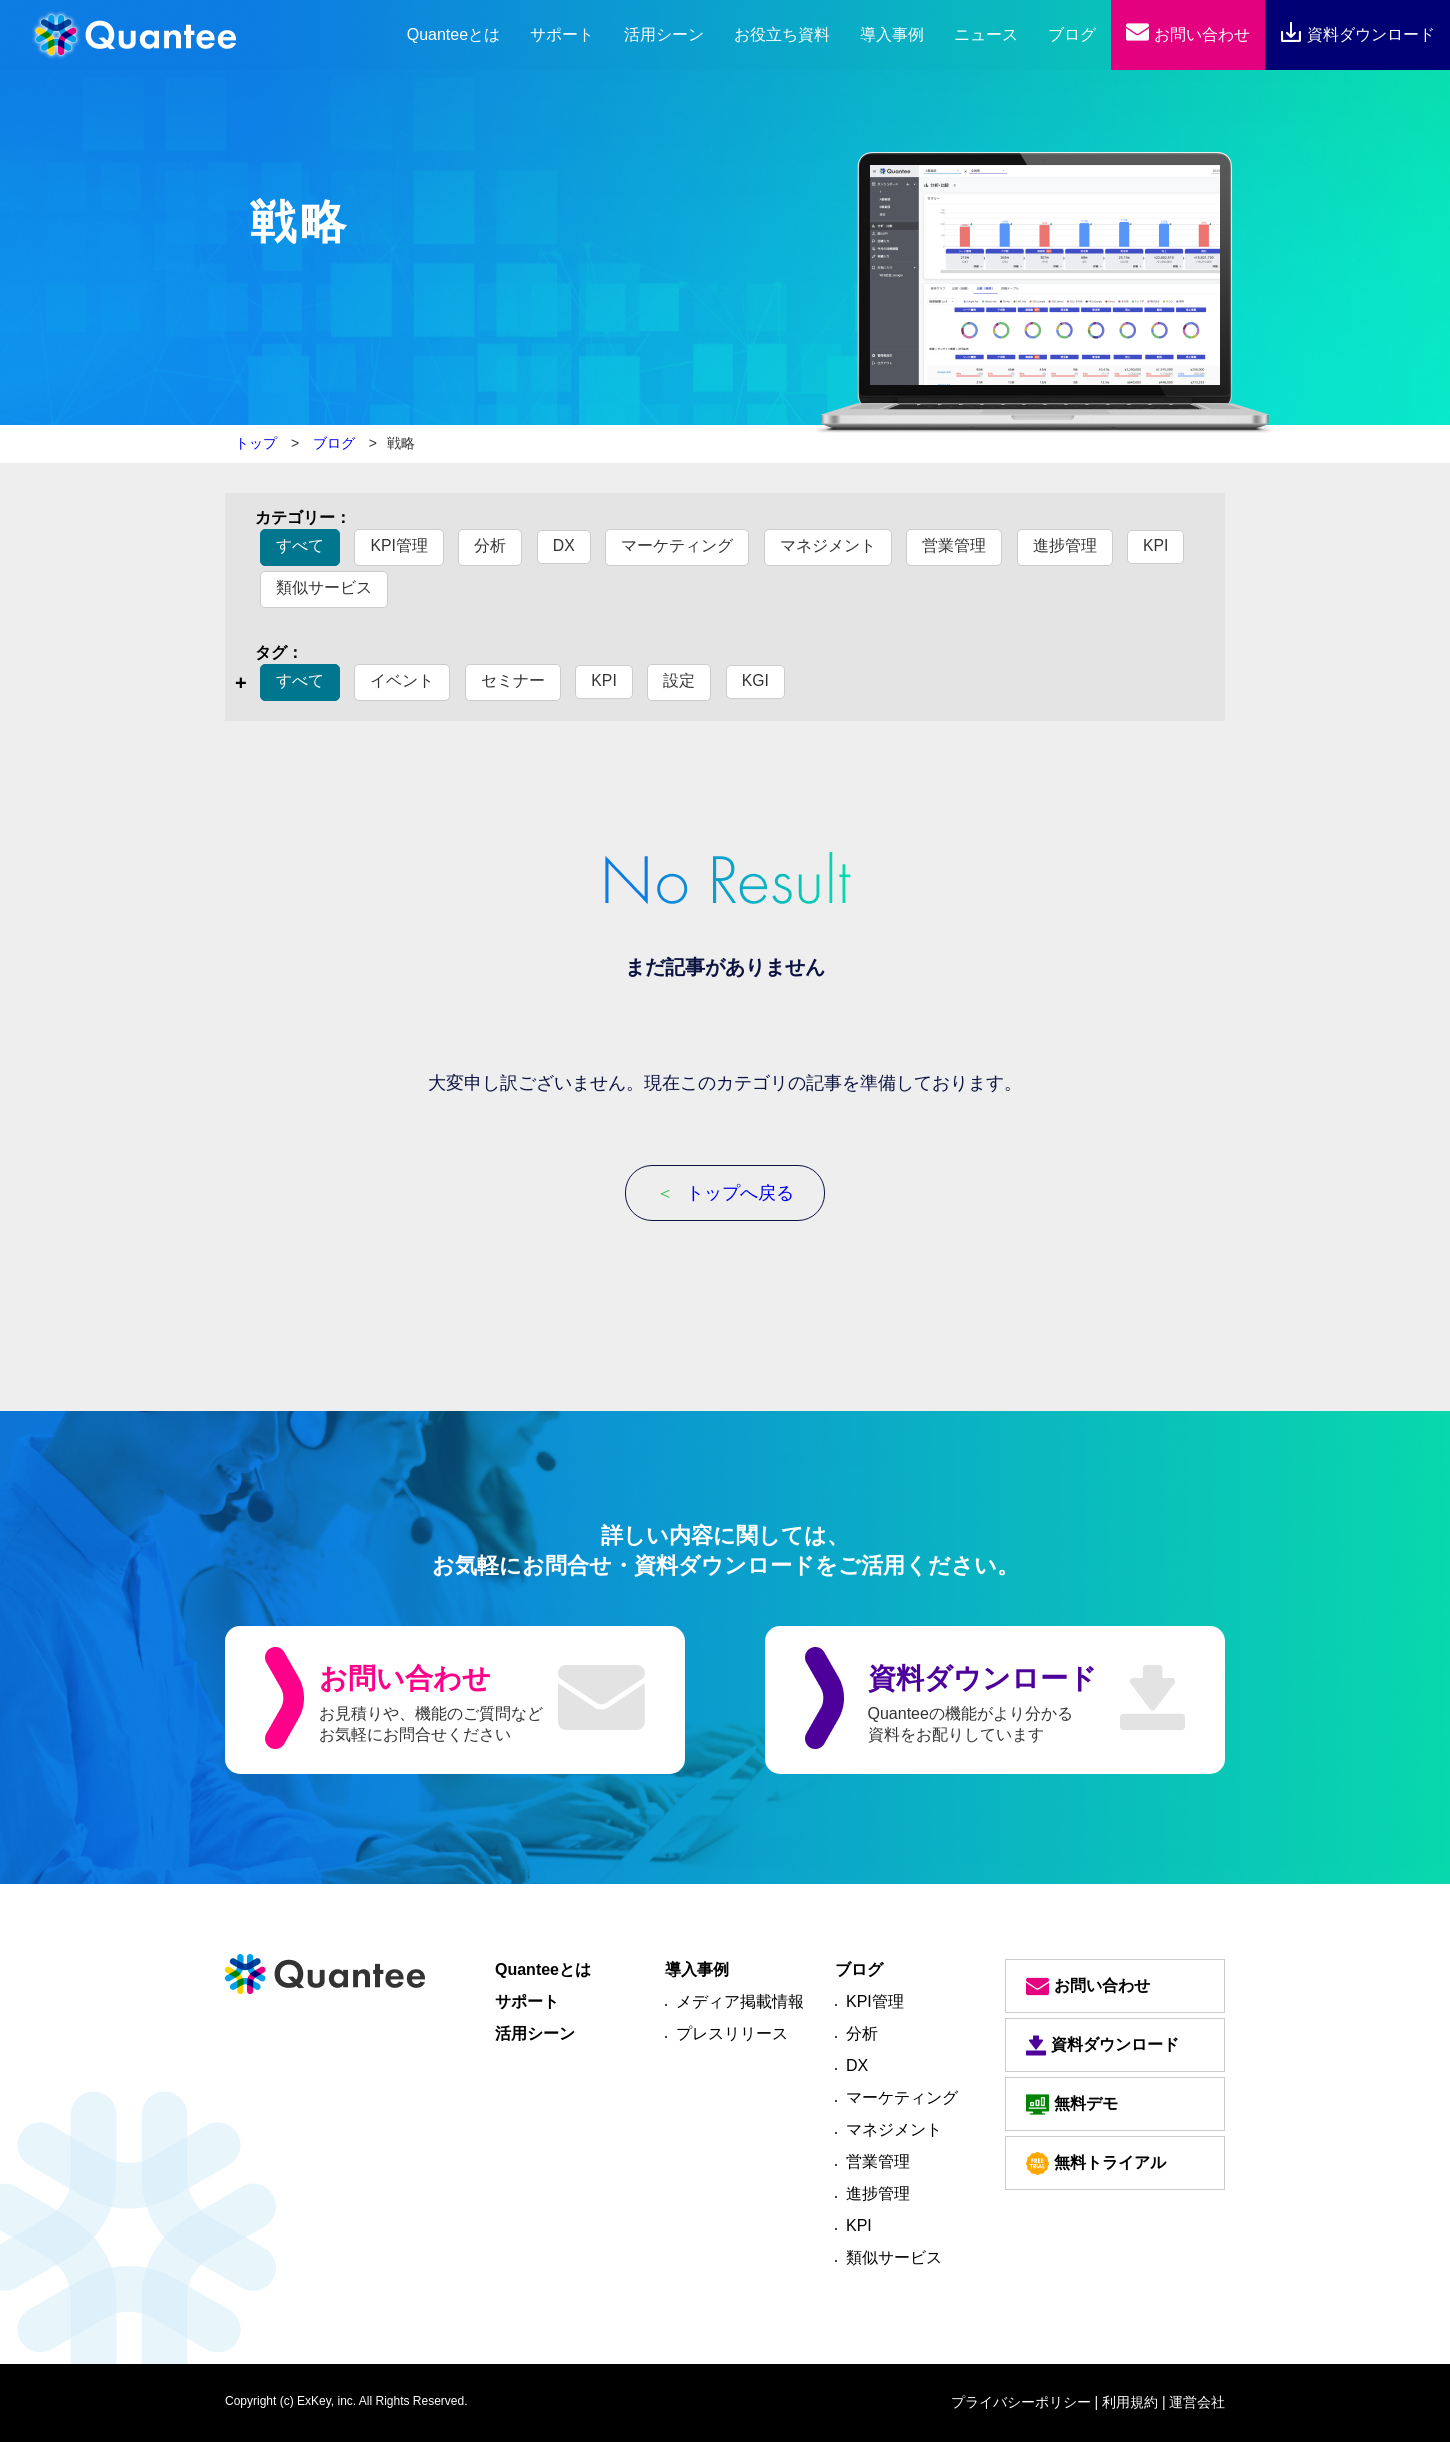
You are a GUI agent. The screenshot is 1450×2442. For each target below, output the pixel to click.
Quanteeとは (543, 1969)
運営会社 (1197, 2402)
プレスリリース (732, 2033)
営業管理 (955, 545)
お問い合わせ (1187, 34)
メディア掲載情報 (740, 2001)
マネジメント (828, 545)
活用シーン (664, 34)
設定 (680, 680)
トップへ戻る (725, 1193)
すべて (300, 545)
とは (453, 34)
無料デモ (1072, 2104)
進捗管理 (1065, 545)
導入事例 (892, 34)
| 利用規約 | (1130, 2402)
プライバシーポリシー (1021, 2402)
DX (564, 545)
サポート (562, 34)
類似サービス (324, 587)
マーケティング (678, 545)
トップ (256, 443)
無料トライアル (1096, 2163)
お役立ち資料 (782, 34)
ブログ (1072, 34)
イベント (402, 680)
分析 (491, 545)
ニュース (986, 34)
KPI (1157, 545)
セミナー (513, 680)
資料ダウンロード (1357, 34)
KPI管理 (399, 545)
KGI (756, 680)
